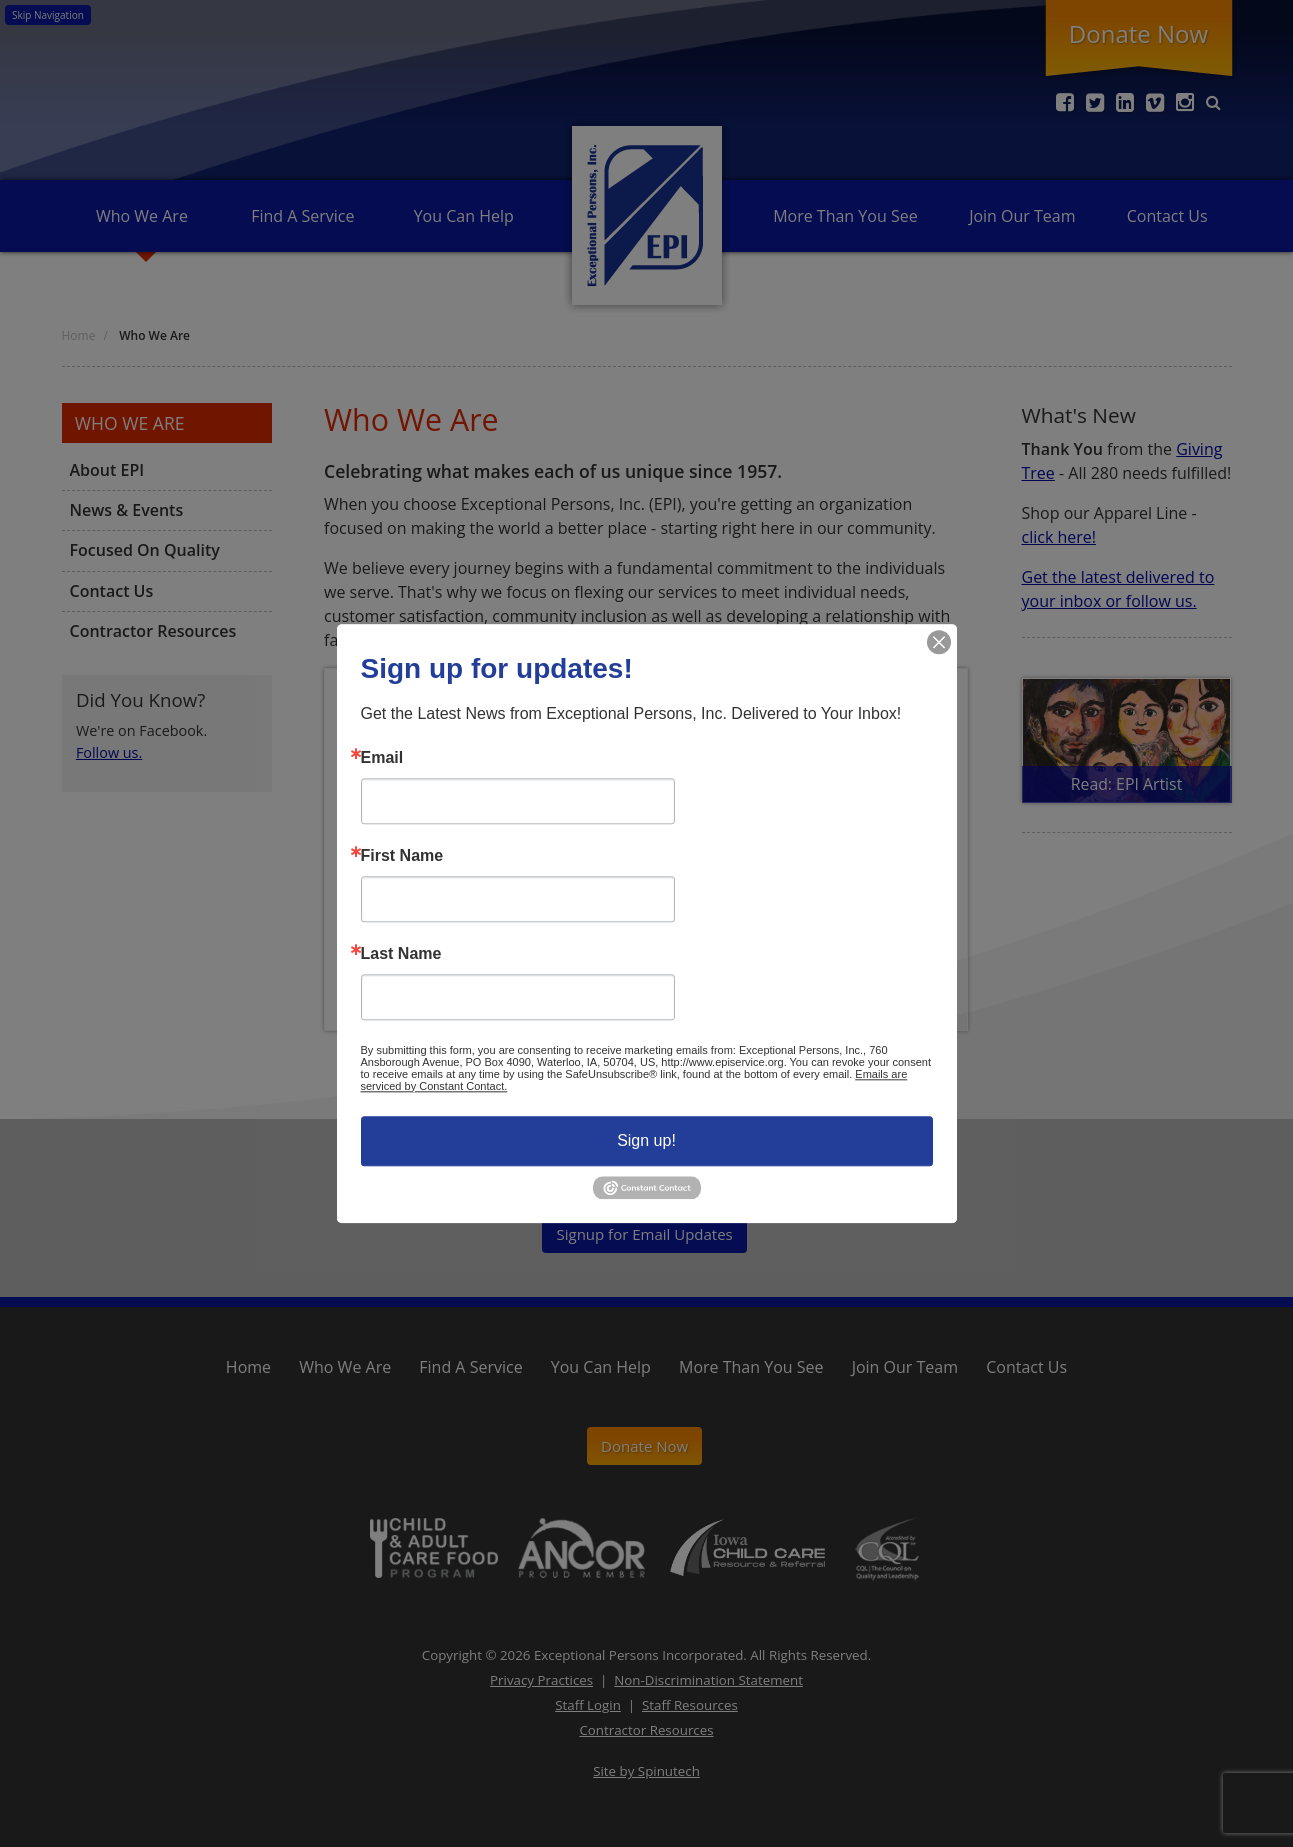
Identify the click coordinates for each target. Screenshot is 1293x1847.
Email (382, 758)
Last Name (401, 954)
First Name (402, 856)
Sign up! (646, 1140)
